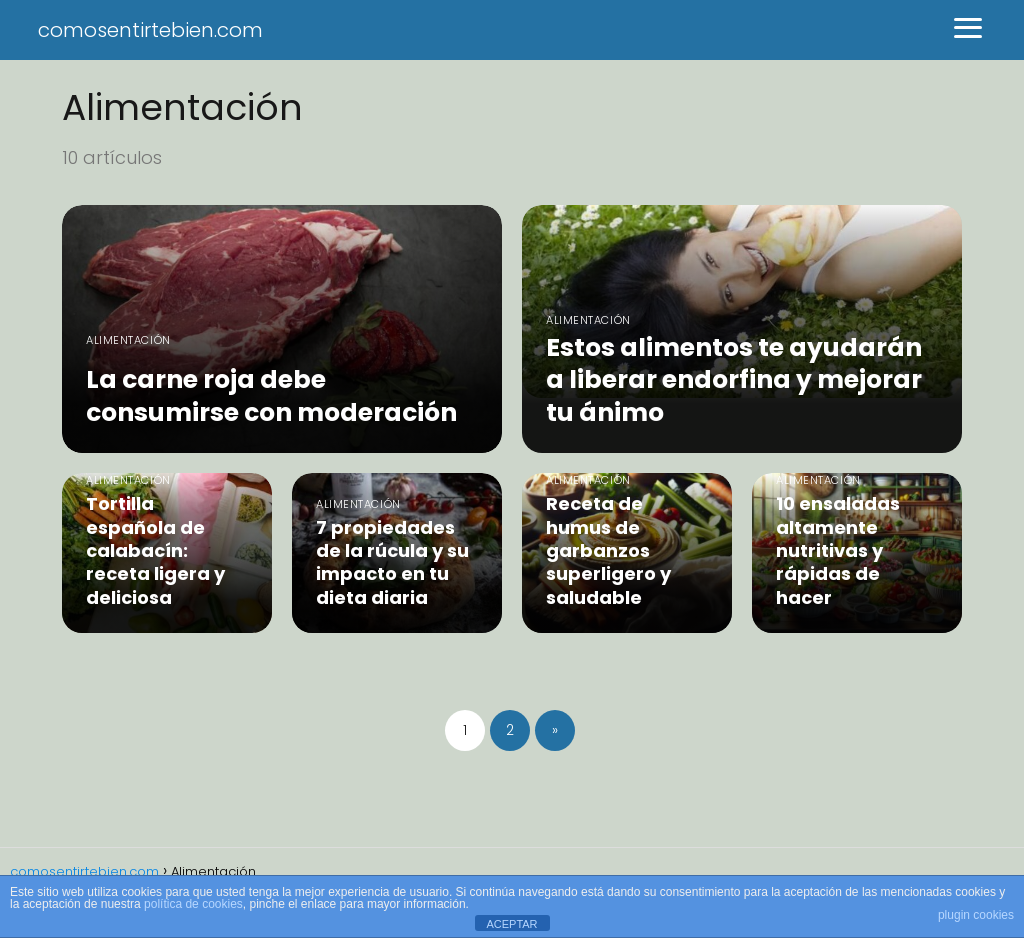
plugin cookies (976, 915)
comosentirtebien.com (150, 30)
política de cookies (193, 904)
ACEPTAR (511, 924)
